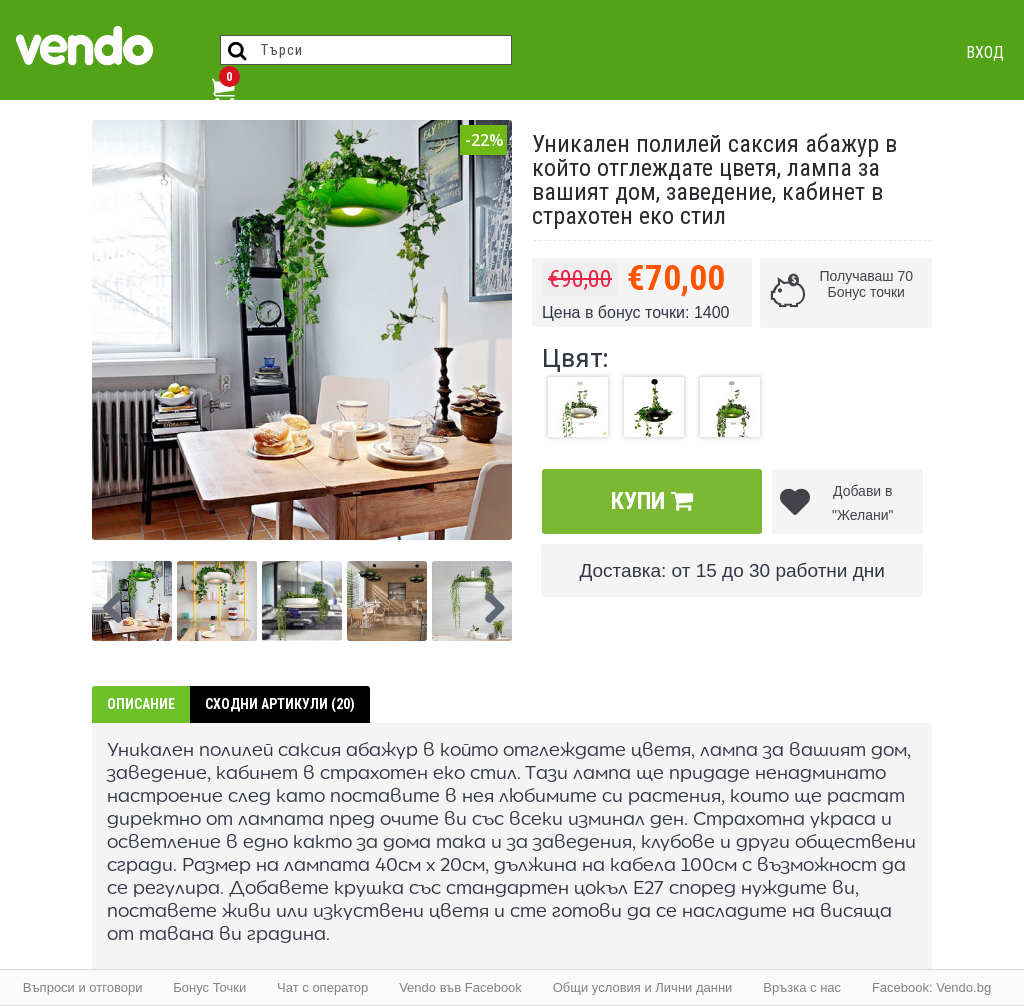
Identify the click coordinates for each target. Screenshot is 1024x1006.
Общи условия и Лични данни (643, 987)
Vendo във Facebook (460, 987)
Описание (141, 704)
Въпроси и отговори (83, 987)
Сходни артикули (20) (280, 704)
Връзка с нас (802, 987)
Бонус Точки (209, 987)
